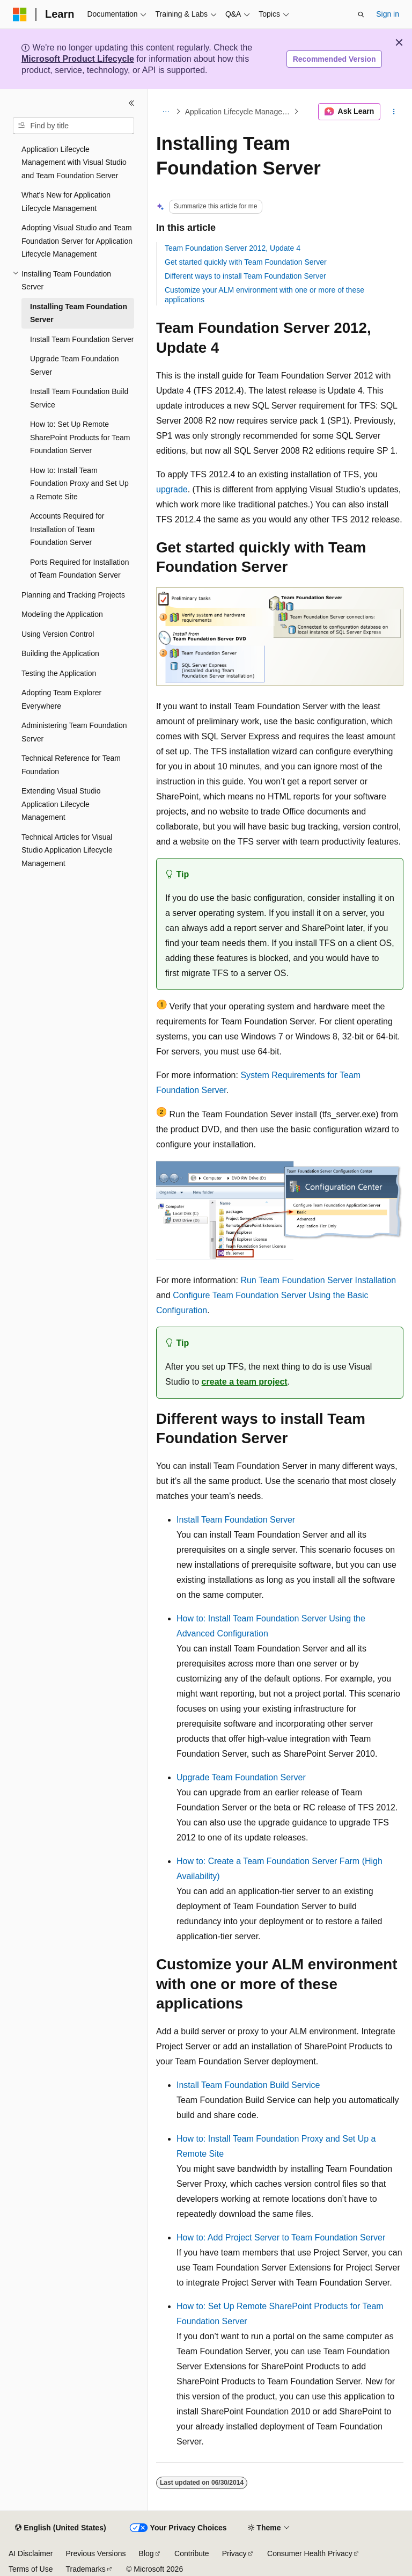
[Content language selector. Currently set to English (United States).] (60, 2528)
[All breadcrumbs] (165, 111)
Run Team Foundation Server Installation (318, 1280)
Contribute (191, 2553)
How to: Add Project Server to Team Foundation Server (280, 2237)
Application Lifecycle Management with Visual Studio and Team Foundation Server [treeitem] (74, 162)
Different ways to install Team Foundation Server (245, 276)
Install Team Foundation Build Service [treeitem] (79, 398)
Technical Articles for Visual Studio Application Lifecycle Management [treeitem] (67, 850)
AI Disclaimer (31, 2553)
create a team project (245, 1381)
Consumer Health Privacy (309, 2553)
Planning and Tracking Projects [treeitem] (73, 595)
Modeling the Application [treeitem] (62, 614)
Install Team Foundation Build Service (248, 2085)
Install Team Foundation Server (235, 1519)
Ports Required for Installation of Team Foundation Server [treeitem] (79, 569)
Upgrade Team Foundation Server (241, 1777)
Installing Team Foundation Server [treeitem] (78, 313)
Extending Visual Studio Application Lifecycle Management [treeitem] (61, 804)
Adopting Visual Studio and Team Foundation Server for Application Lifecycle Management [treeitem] (77, 240)
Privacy (234, 2553)
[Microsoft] (20, 14)
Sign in (387, 14)
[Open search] (361, 14)
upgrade (172, 489)
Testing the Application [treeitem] (58, 673)
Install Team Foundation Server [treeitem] (82, 339)
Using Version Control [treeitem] (57, 634)
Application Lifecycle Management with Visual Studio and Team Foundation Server (238, 111)
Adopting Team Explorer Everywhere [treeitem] (61, 699)
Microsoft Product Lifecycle (77, 58)
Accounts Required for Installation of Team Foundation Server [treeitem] (67, 529)
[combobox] (73, 125)
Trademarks (85, 2569)
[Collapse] (131, 103)
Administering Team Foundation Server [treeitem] (74, 732)
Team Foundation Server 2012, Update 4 (232, 248)
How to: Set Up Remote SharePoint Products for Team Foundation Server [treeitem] (80, 437)
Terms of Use (31, 2569)
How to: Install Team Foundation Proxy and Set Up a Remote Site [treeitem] (79, 483)
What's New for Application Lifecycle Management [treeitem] (66, 202)
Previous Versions (95, 2553)
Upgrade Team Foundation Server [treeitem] (74, 365)
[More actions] (394, 111)
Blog (146, 2553)
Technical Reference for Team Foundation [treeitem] (71, 765)
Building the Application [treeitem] (60, 653)
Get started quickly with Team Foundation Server (246, 262)
